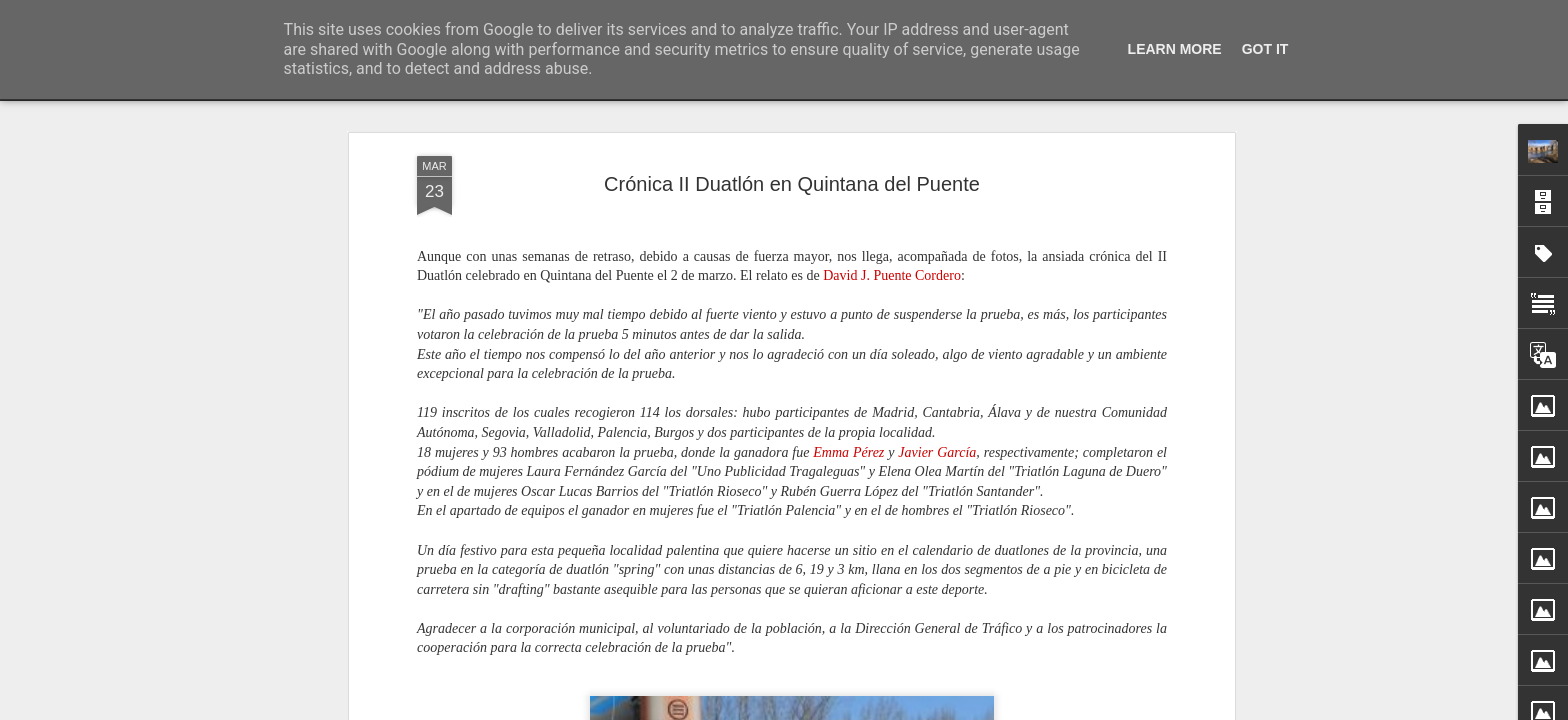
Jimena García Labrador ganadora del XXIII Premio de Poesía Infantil (1195, 705)
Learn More (1175, 49)
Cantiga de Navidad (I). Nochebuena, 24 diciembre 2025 (905, 674)
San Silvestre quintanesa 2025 (1075, 670)
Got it (1265, 49)
